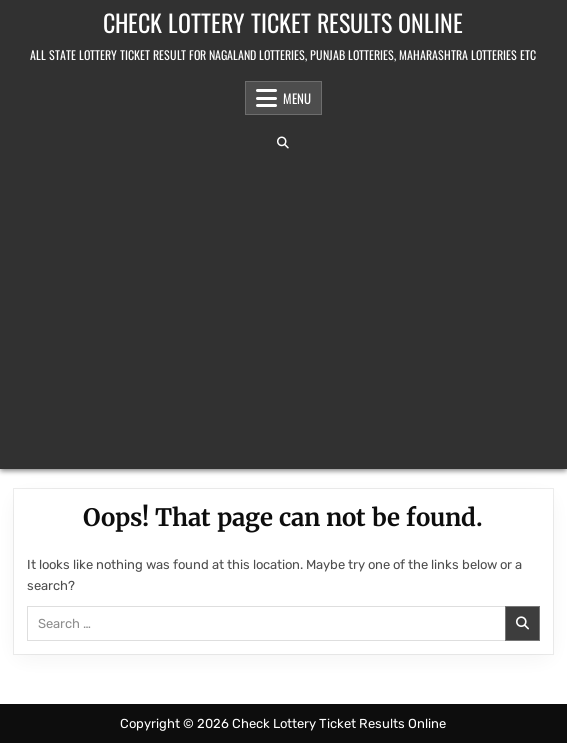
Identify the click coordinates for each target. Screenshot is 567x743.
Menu (297, 98)
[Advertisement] (283, 309)
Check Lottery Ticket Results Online (283, 22)
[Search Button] (283, 143)
